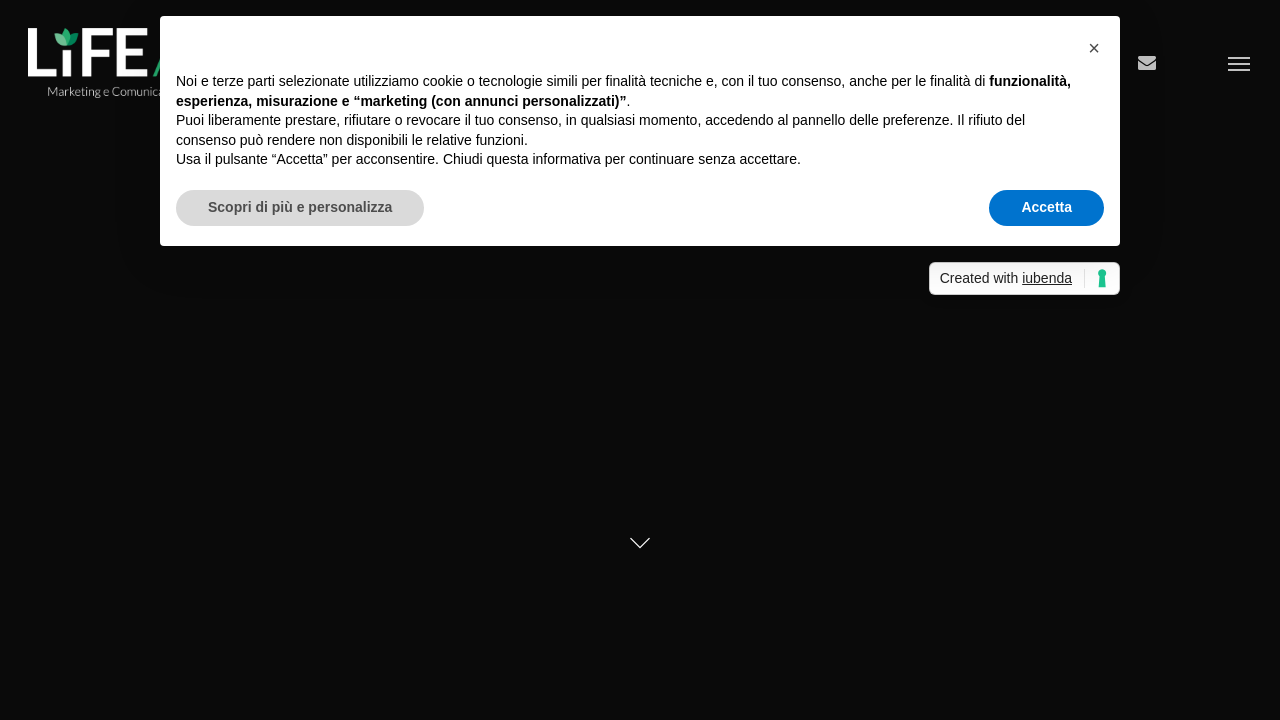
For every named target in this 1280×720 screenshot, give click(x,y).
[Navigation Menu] (1240, 63)
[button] (1094, 48)
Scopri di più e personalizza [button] (300, 207)
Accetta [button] (1046, 207)
